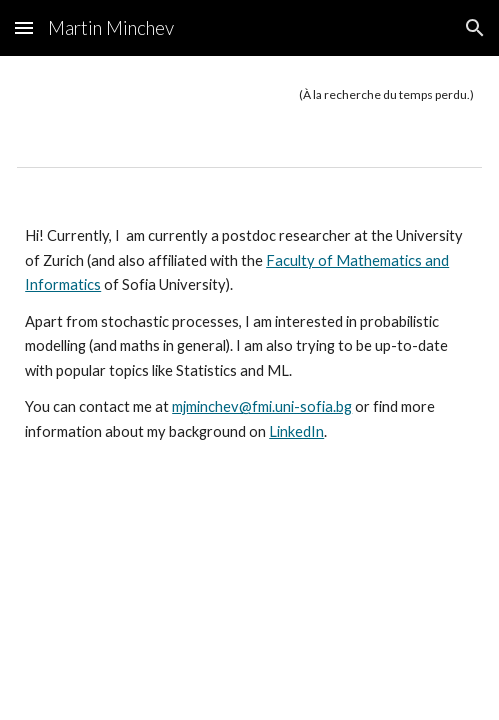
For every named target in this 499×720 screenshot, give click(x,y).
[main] (249, 95)
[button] (24, 27)
